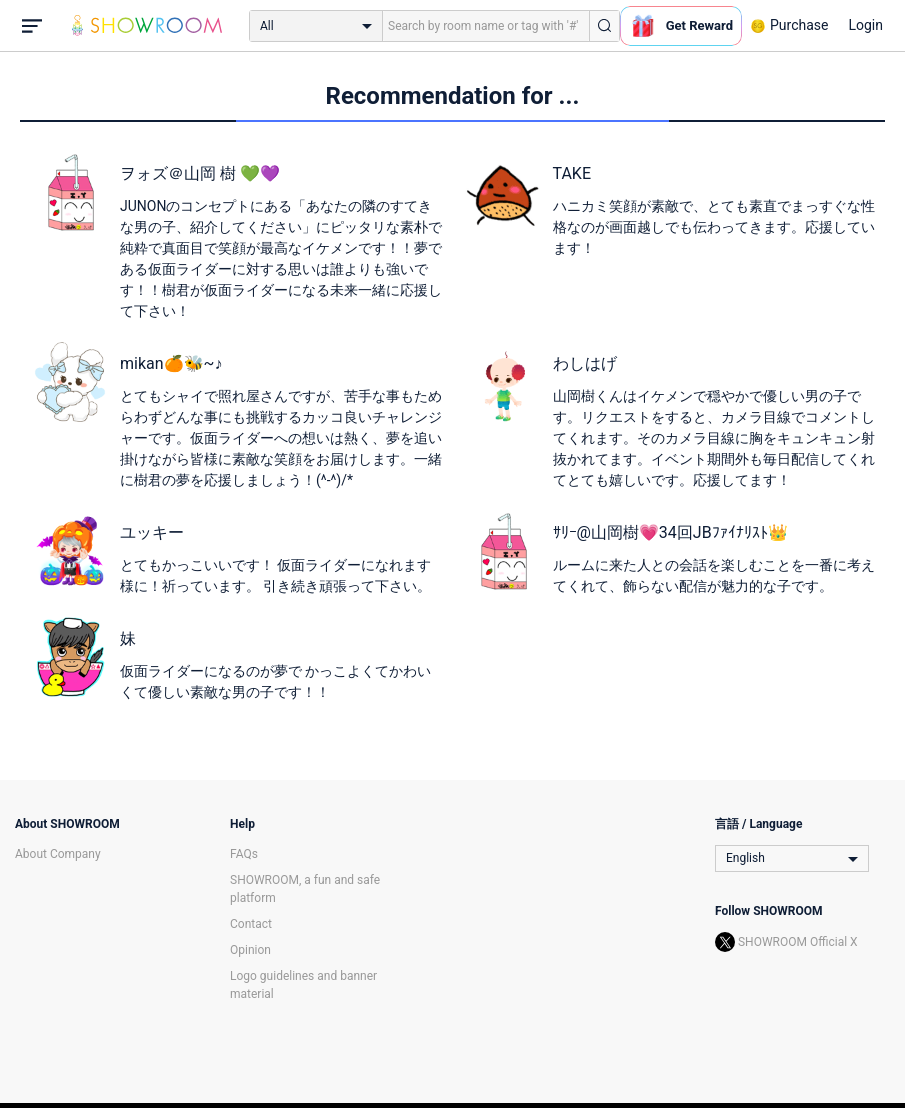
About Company (58, 854)
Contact (251, 924)
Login (865, 25)
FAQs (244, 854)
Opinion (250, 950)
